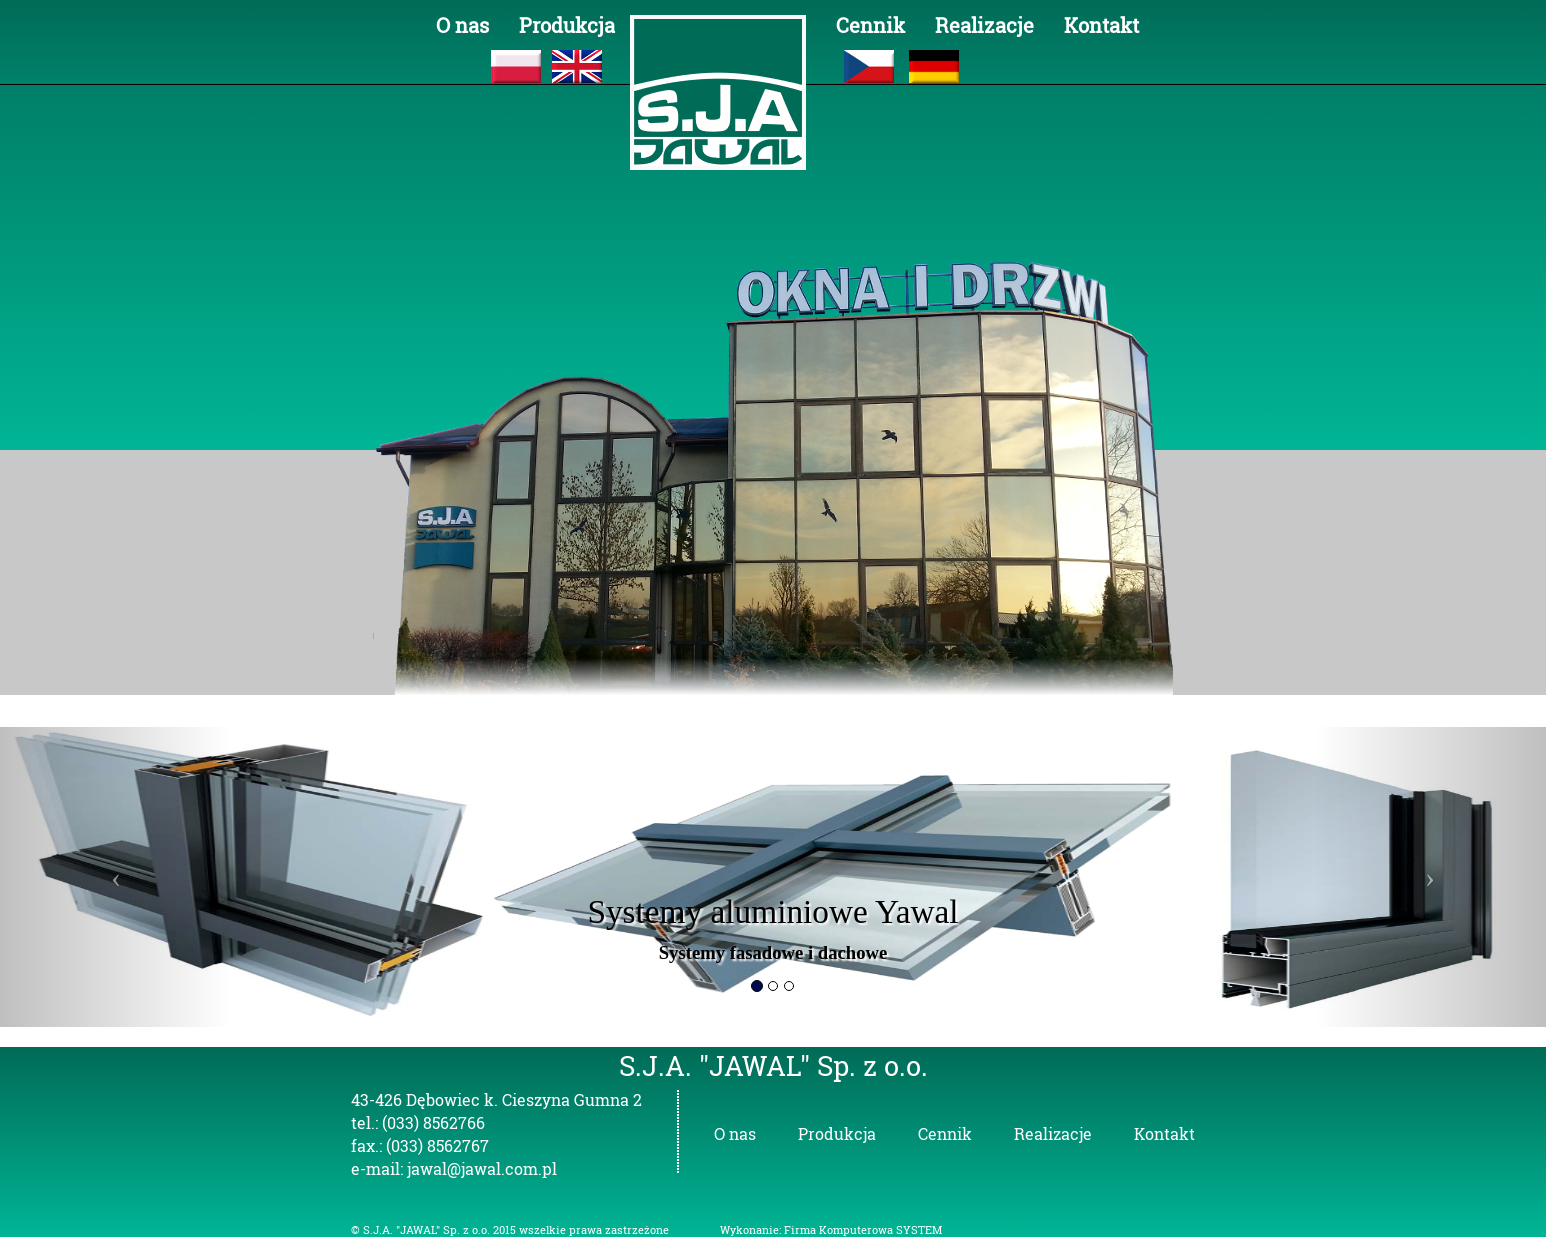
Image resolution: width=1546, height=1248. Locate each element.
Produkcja (567, 25)
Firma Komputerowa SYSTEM (863, 1230)
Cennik (870, 25)
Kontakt (1101, 25)
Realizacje (984, 25)
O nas (462, 25)
